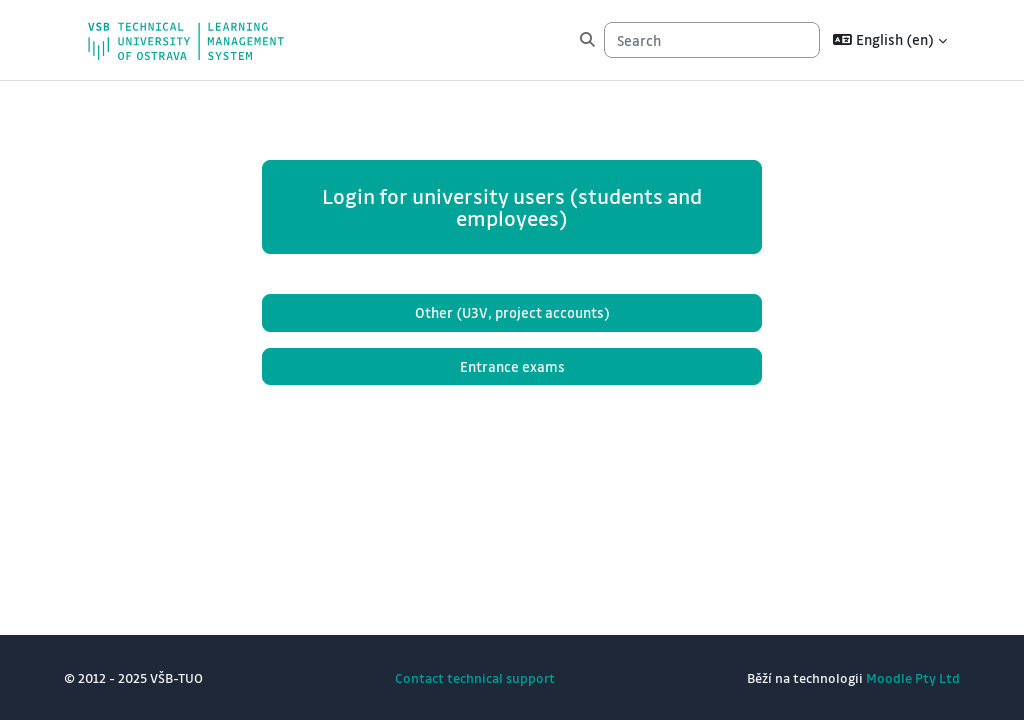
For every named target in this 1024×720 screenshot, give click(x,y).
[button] (890, 40)
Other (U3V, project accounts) (512, 312)
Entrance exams (512, 366)
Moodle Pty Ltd (913, 677)
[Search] (712, 40)
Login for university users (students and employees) (512, 207)
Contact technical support (475, 677)
